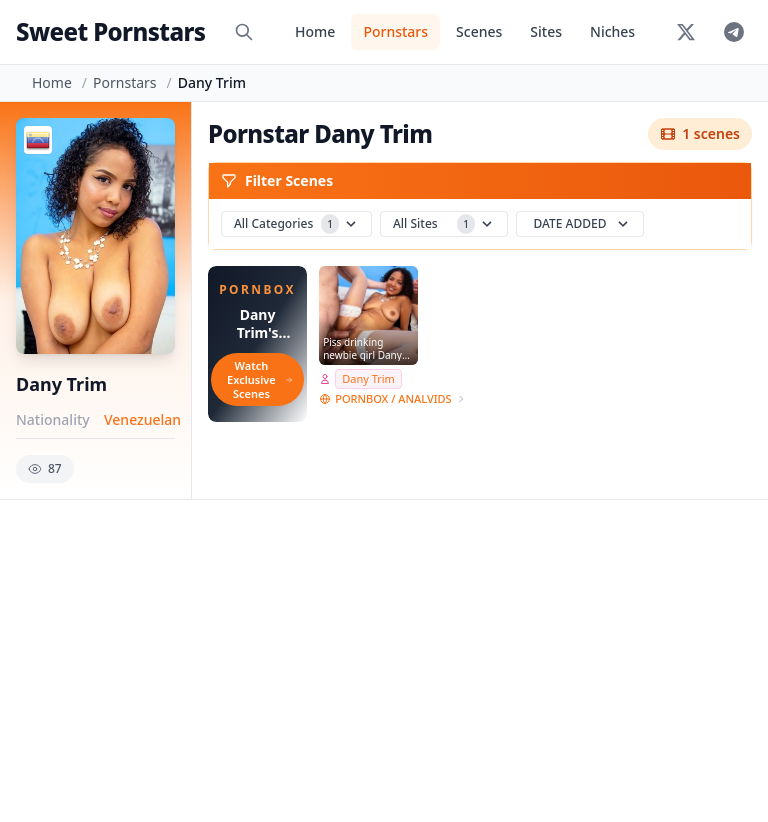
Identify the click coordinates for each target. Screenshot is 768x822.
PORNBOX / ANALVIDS (393, 398)
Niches (612, 31)
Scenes (479, 31)
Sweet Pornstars (110, 31)
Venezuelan (142, 419)
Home (315, 31)
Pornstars (395, 31)
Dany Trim (368, 378)
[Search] (244, 32)
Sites (546, 31)
